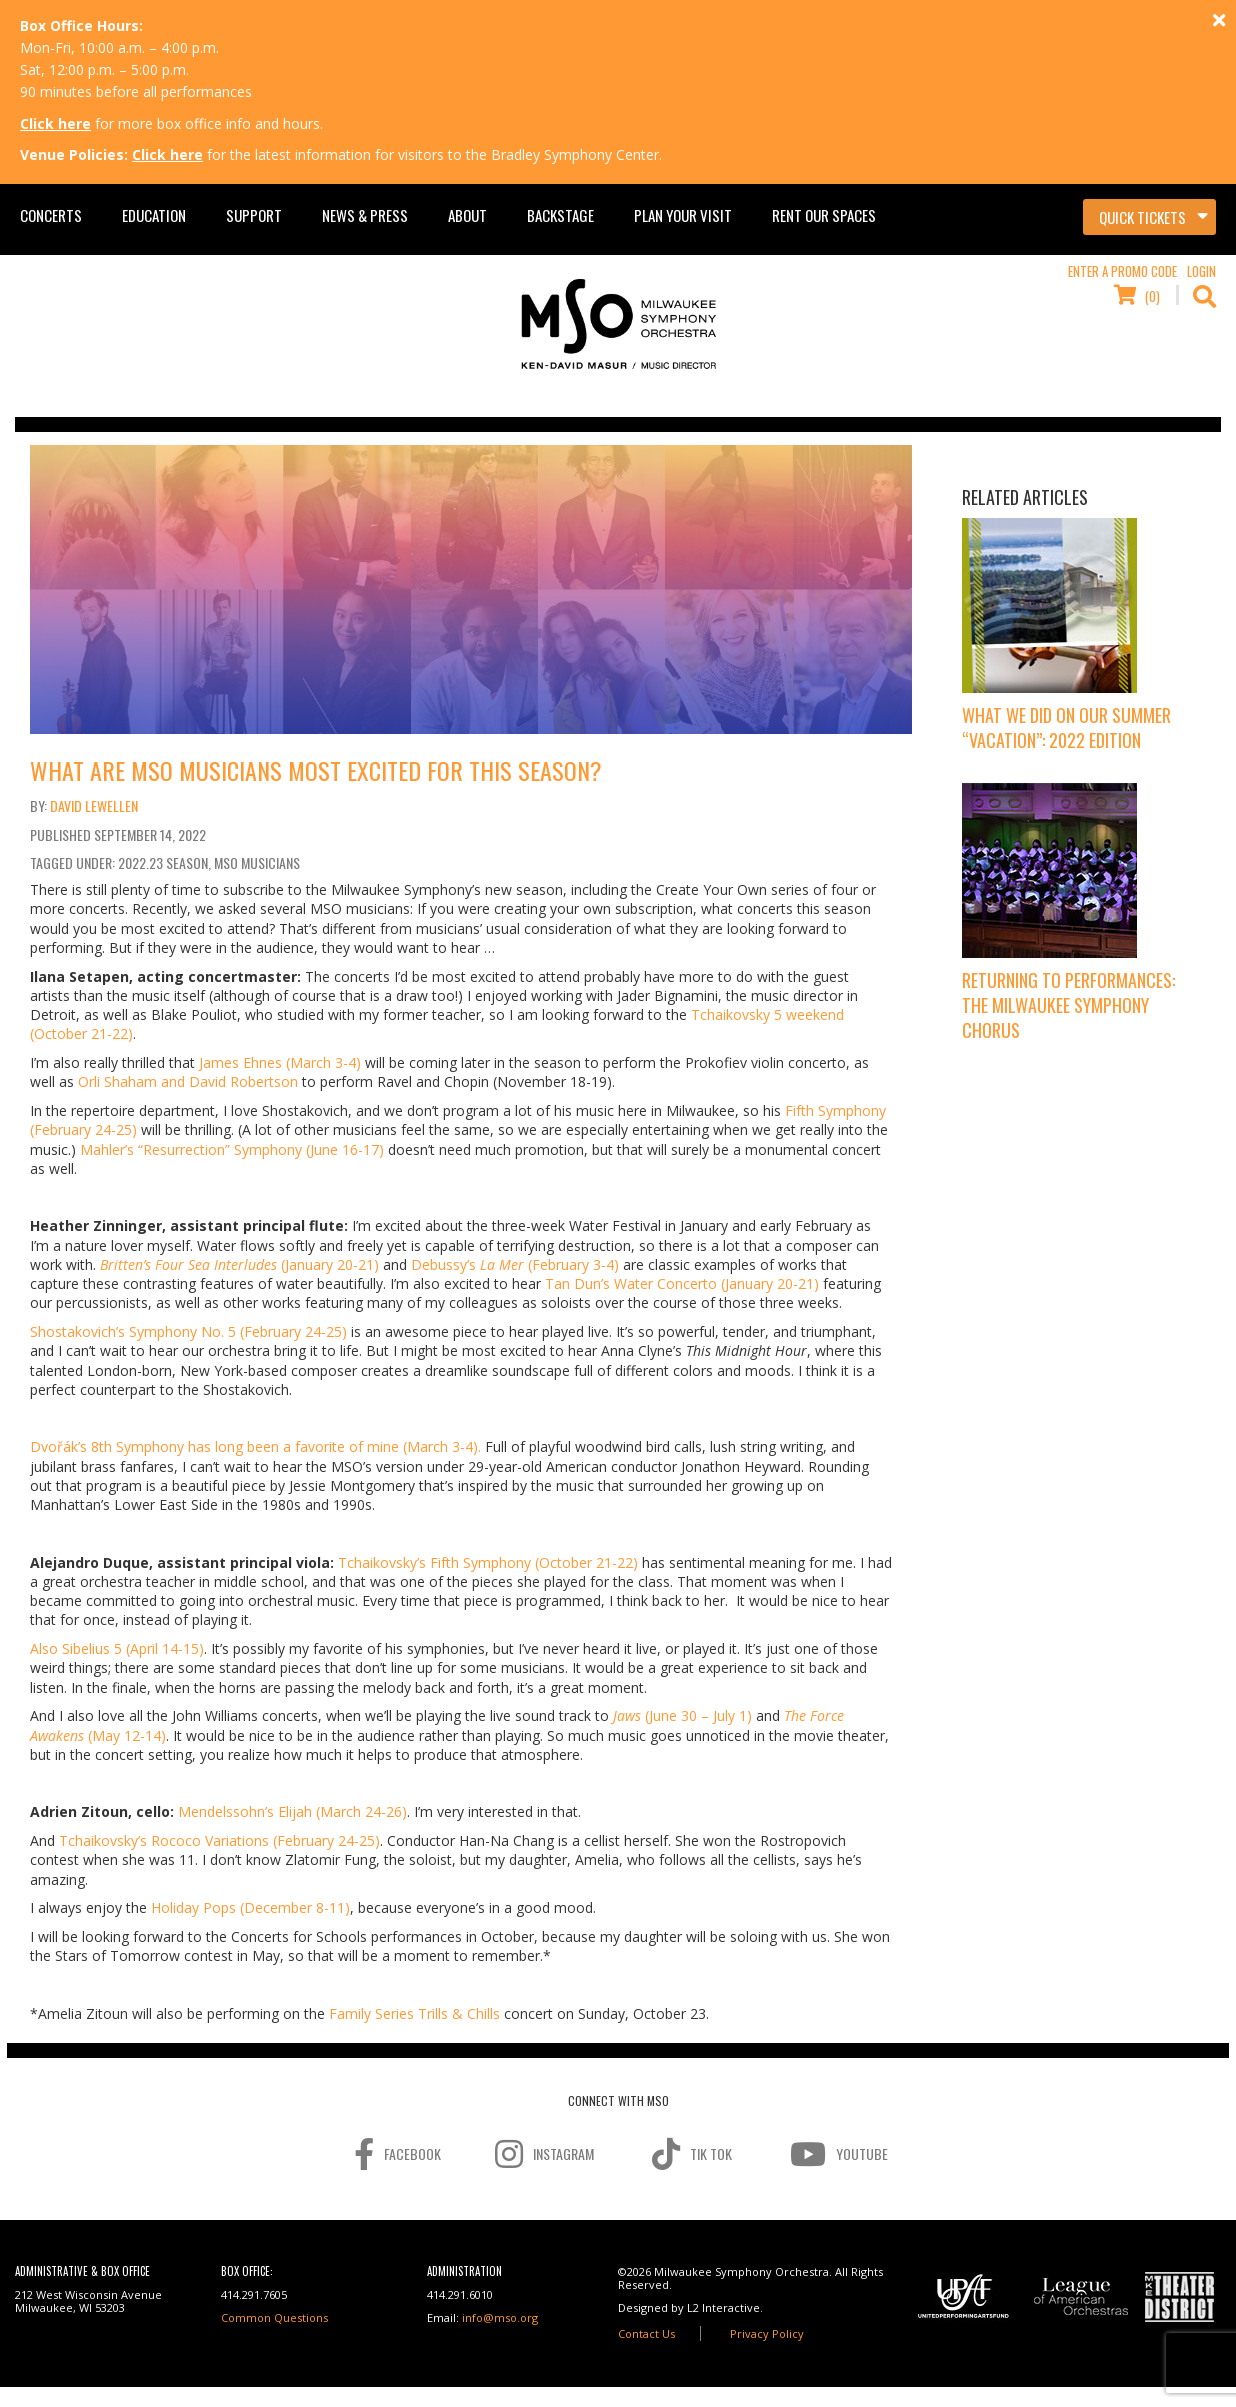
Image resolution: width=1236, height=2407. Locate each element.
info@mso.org (500, 2317)
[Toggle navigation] (1149, 217)
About (467, 215)
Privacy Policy (767, 2333)
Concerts (51, 215)
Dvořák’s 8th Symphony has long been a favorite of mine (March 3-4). (255, 1446)
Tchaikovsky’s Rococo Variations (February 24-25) (219, 1840)
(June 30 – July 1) (682, 1715)
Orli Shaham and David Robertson (188, 1081)
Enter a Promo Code (1122, 271)
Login (1201, 271)
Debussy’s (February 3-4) (515, 1264)
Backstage (560, 215)
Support (254, 215)
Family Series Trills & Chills (414, 2013)
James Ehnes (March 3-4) (280, 1062)
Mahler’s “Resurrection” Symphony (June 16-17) (232, 1149)
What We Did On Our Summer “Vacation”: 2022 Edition (1066, 727)
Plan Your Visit (683, 215)
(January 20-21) (239, 1264)
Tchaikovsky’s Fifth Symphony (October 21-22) (488, 1562)
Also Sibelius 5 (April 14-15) (117, 1648)
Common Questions (274, 2317)
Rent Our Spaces (824, 215)
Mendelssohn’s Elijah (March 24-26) (292, 1811)
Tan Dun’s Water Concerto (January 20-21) (682, 1283)
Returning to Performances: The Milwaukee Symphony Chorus (1068, 1005)
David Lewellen (94, 805)
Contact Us (646, 2333)
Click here (55, 123)
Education (154, 215)
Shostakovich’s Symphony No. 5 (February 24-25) (188, 1331)
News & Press (365, 215)
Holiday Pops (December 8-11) (250, 1907)
